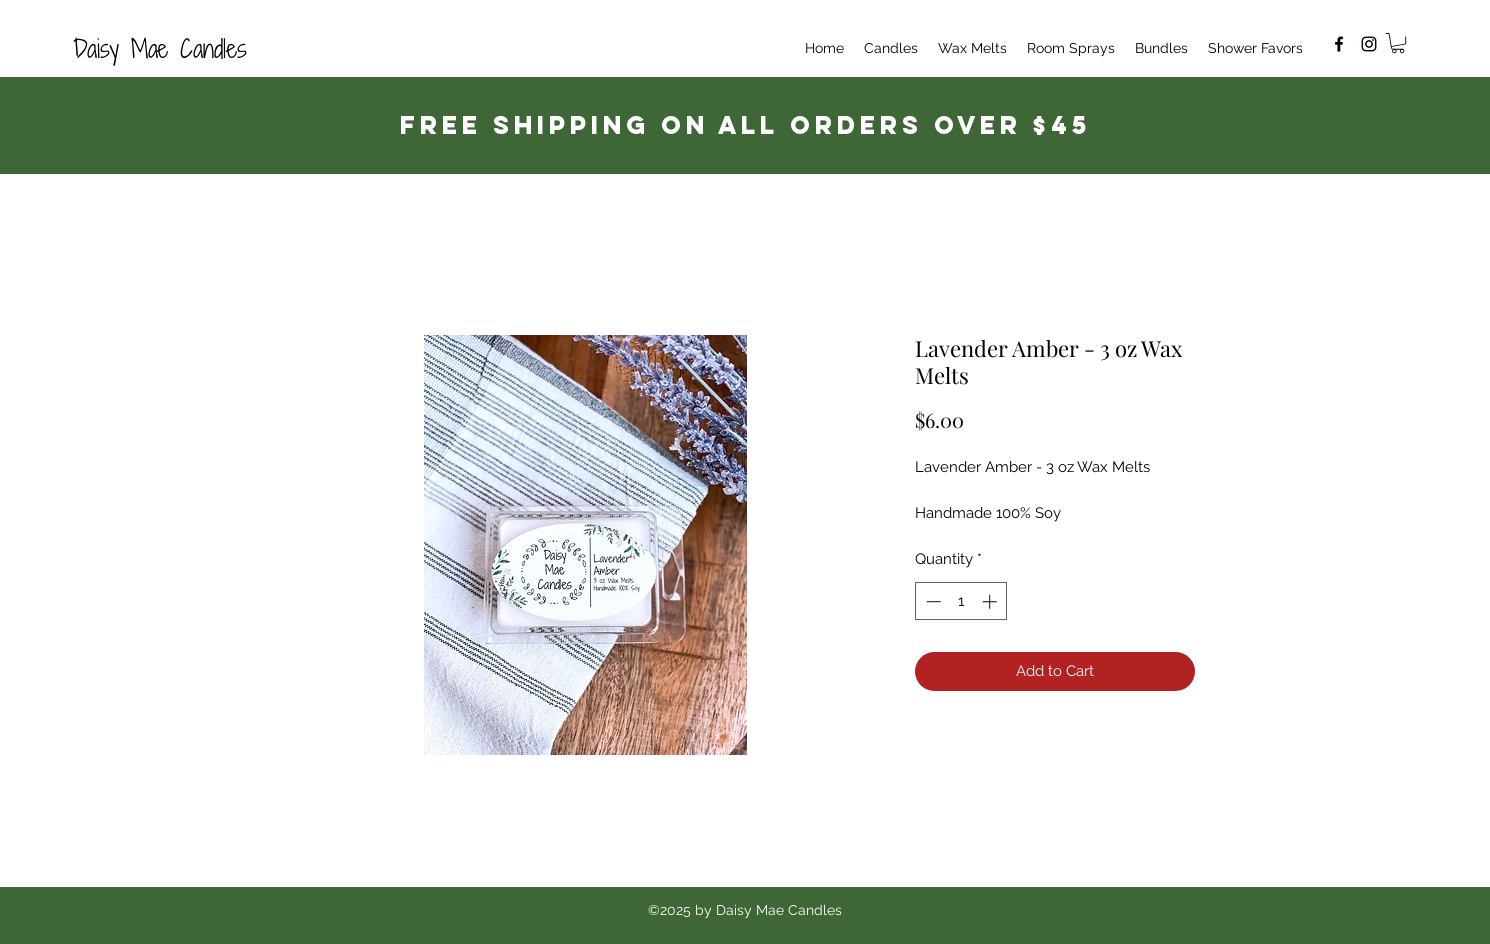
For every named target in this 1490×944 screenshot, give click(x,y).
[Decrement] (931, 601)
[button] (1398, 43)
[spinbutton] (961, 601)
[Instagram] (1369, 44)
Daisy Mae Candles (160, 48)
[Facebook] (1339, 44)
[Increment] (991, 601)
